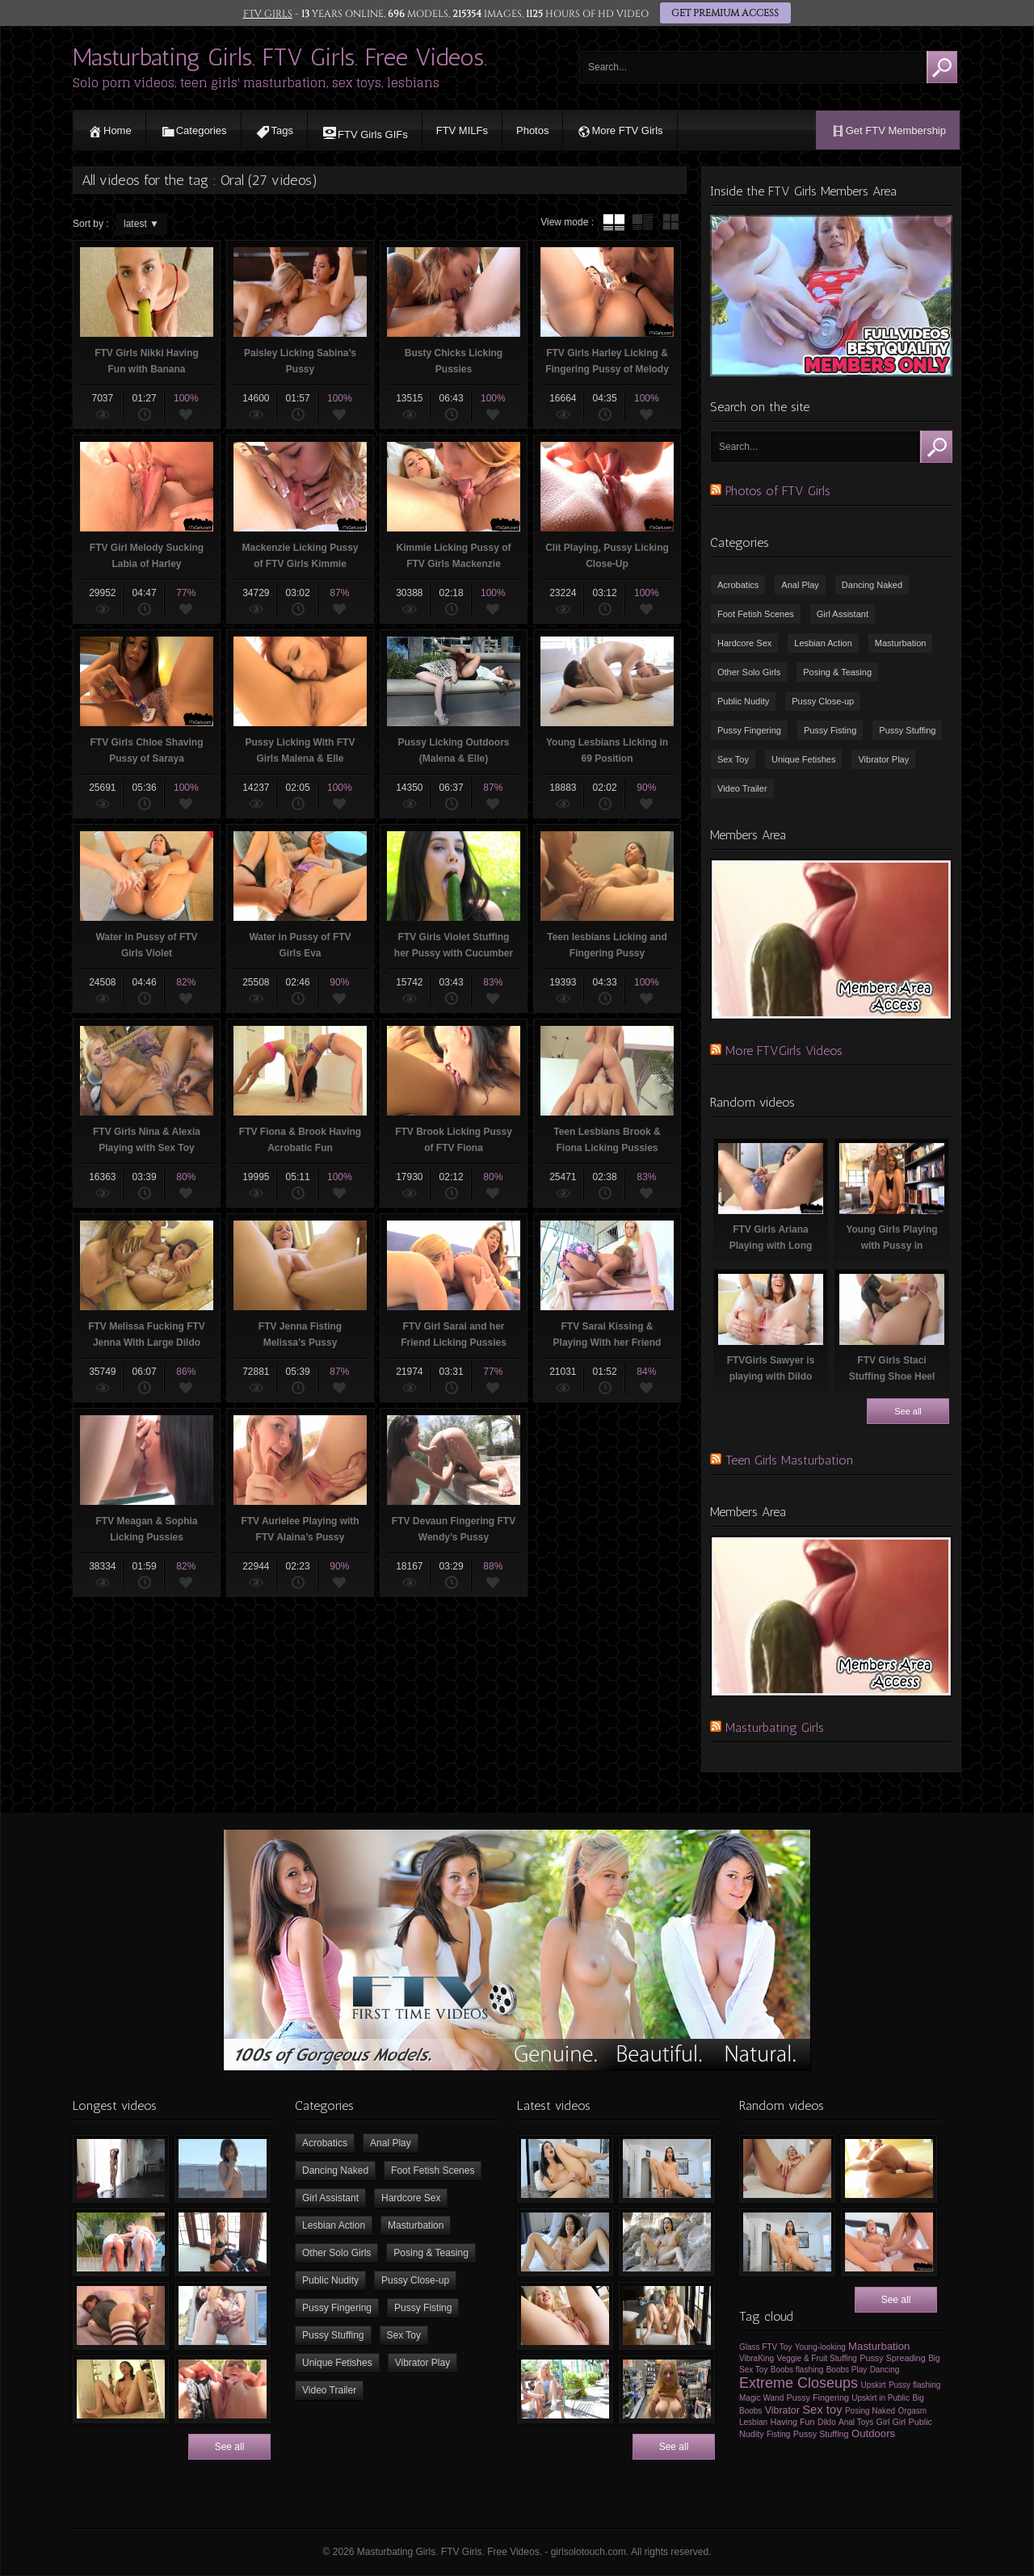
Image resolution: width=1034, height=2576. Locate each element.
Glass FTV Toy (765, 2347)
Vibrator (782, 2410)
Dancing (885, 2369)
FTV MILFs (462, 130)
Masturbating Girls (774, 1727)
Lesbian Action (823, 643)
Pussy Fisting (830, 730)
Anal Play (799, 585)
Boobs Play (847, 2369)
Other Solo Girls (748, 672)
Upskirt (872, 2385)
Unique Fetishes (803, 759)
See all (908, 1411)
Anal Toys (856, 2422)
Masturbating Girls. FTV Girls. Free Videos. (280, 57)
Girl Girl (891, 2422)
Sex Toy (733, 759)
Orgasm (912, 2410)
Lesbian (753, 2422)
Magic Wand (761, 2397)
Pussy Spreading (893, 2358)
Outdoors (873, 2433)
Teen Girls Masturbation (789, 1460)
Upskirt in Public (880, 2397)
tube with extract (642, 222)
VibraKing (756, 2358)
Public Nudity (743, 701)
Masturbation (901, 643)
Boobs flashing (797, 2369)
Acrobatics (738, 585)
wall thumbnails (670, 222)
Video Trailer (742, 788)
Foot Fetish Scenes (755, 614)
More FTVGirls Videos (784, 1050)
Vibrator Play (883, 759)
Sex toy (822, 2409)
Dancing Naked (872, 585)
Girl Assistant (842, 614)
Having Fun (792, 2422)
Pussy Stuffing (907, 730)
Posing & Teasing (837, 672)
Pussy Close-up (823, 701)
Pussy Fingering (749, 730)
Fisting (778, 2434)
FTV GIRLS (267, 13)
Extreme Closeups (798, 2383)
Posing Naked (870, 2410)
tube (614, 222)
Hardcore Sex (744, 643)
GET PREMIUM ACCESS (725, 13)
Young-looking (820, 2347)
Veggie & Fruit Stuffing (817, 2358)
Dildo (827, 2422)
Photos (532, 130)
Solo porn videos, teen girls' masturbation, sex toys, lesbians (256, 83)
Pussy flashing (914, 2385)
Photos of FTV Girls (777, 490)
